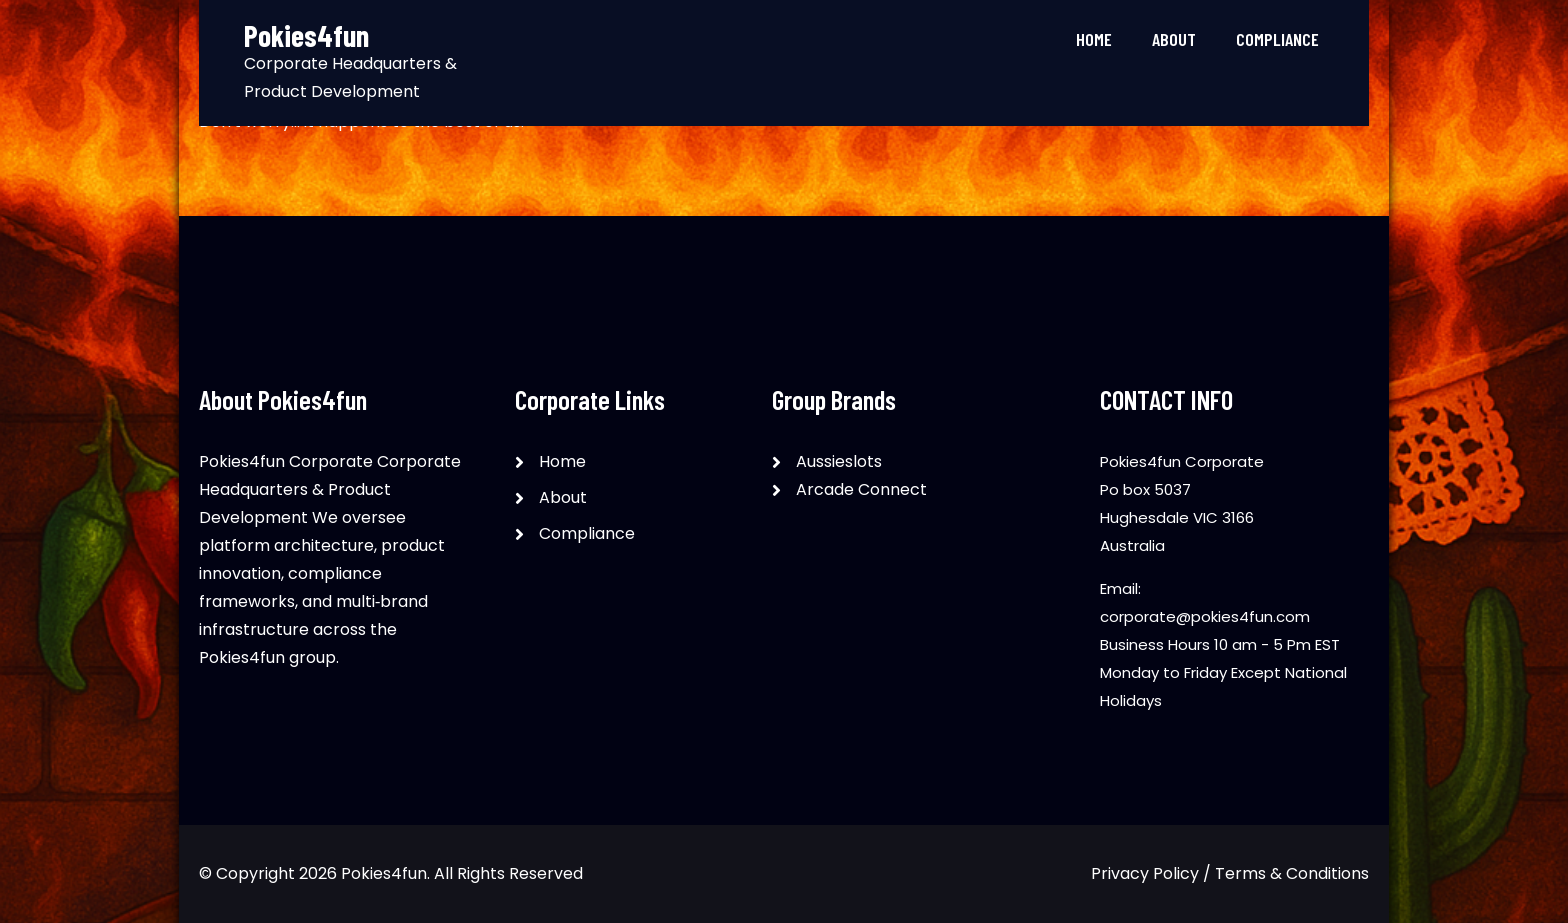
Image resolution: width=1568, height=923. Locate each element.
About (1174, 39)
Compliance (1277, 39)
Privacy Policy (1145, 873)
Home (1094, 39)
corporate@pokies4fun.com (1205, 616)
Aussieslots (839, 461)
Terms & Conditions (1292, 873)
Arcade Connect (861, 489)
